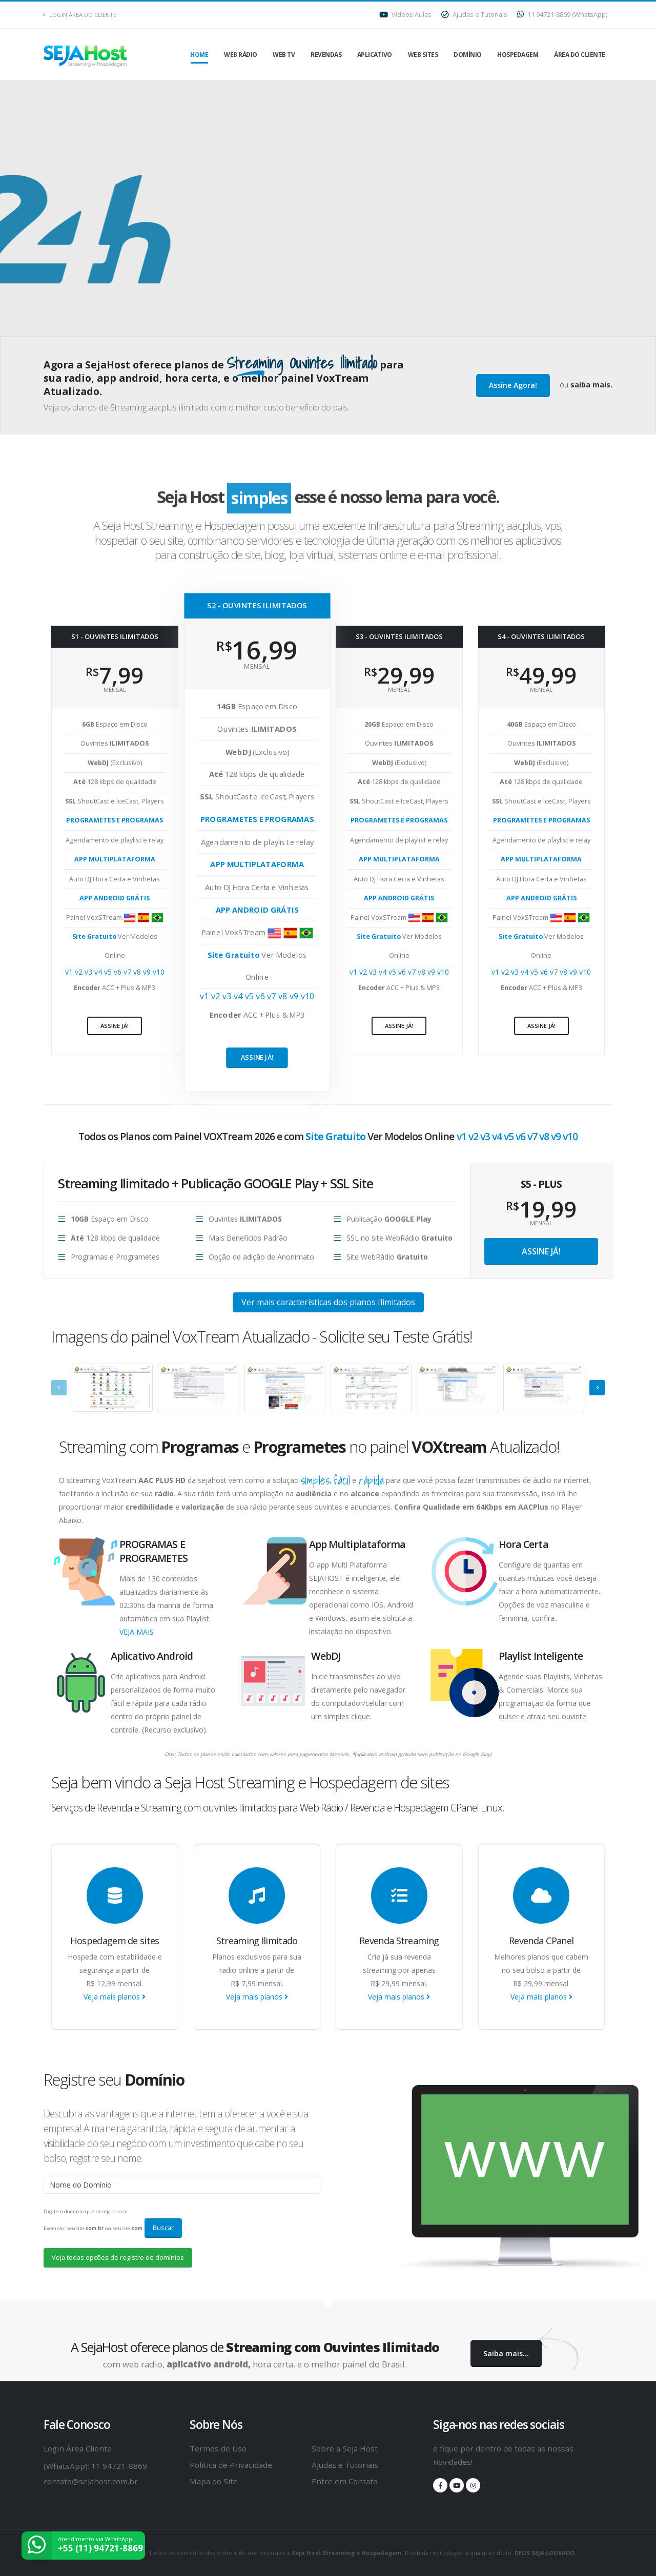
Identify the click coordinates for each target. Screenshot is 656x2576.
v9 (148, 972)
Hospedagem (517, 54)
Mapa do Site (214, 2481)
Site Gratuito (95, 936)
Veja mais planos (115, 1997)
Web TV (284, 54)
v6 (119, 972)
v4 (99, 972)
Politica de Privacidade (231, 2465)
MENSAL (541, 1223)
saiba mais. (591, 384)
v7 (128, 972)
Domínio (468, 54)
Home (199, 54)
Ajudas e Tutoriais (474, 14)
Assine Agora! (513, 385)
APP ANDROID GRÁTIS (114, 898)
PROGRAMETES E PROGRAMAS (114, 820)
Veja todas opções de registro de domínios (118, 2257)
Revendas (326, 54)
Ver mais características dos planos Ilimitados (328, 1302)
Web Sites (423, 54)
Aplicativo (374, 54)
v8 (138, 972)
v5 (109, 972)
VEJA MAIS (136, 1632)
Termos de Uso (218, 2448)
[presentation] (59, 1387)
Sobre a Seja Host (345, 2448)
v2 (80, 972)
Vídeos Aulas (405, 14)
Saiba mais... (506, 2353)
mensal (115, 689)
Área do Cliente (579, 54)
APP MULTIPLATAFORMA (114, 859)
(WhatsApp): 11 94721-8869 (95, 2466)
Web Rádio (240, 54)
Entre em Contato (345, 2481)
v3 (89, 972)
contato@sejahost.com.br (91, 2481)
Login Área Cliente (78, 2448)
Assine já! (114, 1025)
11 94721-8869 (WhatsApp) (562, 14)
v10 (159, 972)
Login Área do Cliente (80, 14)
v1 (70, 972)
